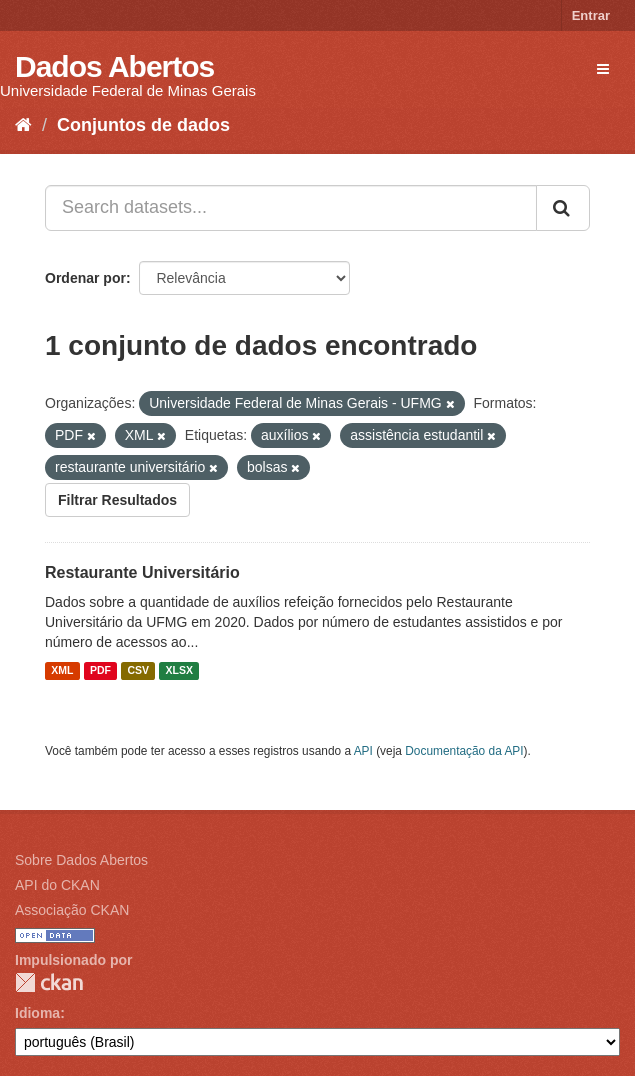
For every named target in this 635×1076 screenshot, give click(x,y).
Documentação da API (464, 751)
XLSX (179, 671)
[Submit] (563, 208)
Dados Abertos (114, 66)
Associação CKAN (72, 910)
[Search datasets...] (291, 208)
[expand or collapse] (603, 69)
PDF (100, 671)
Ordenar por (85, 278)
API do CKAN (57, 885)
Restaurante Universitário (142, 572)
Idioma (37, 1013)
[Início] (23, 125)
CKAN (49, 982)
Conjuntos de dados (143, 125)
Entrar (591, 15)
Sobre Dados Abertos (81, 860)
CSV (138, 671)
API (363, 751)
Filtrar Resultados (117, 500)
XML (62, 671)
